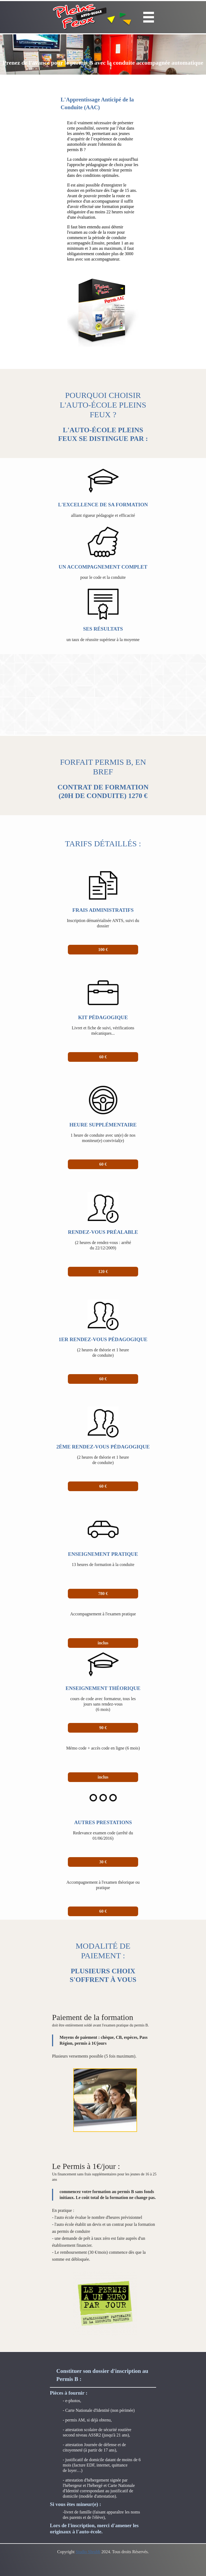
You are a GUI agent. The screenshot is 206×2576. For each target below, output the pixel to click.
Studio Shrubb (88, 2551)
